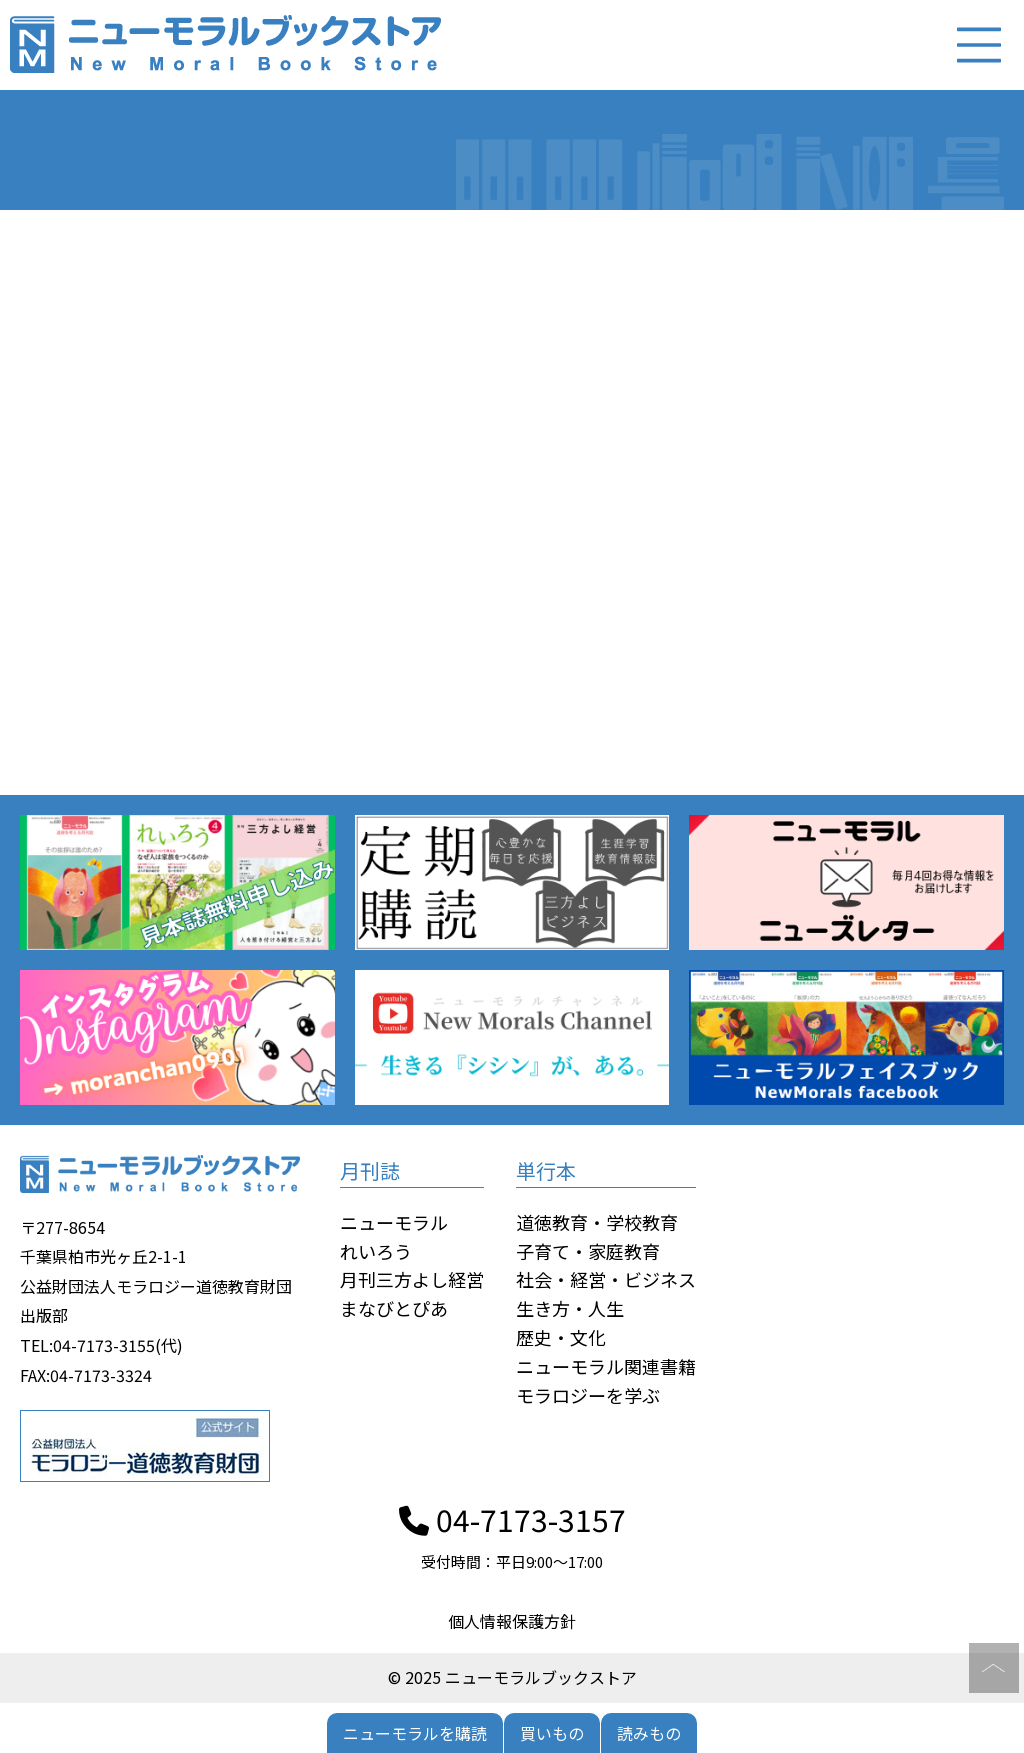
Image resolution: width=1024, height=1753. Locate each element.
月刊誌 (370, 1170)
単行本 (546, 1170)
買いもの (552, 1733)
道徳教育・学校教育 (597, 1222)
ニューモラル (394, 1222)
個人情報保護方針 (512, 1621)
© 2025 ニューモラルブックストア (512, 1677)
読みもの (649, 1733)
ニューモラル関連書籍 (606, 1366)
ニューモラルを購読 (415, 1733)
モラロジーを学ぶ (588, 1395)
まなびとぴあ (394, 1308)
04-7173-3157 (512, 1519)
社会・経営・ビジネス (606, 1280)
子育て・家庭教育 (588, 1251)
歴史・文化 (561, 1337)
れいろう (376, 1251)
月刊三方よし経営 (412, 1280)
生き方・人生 (570, 1308)
